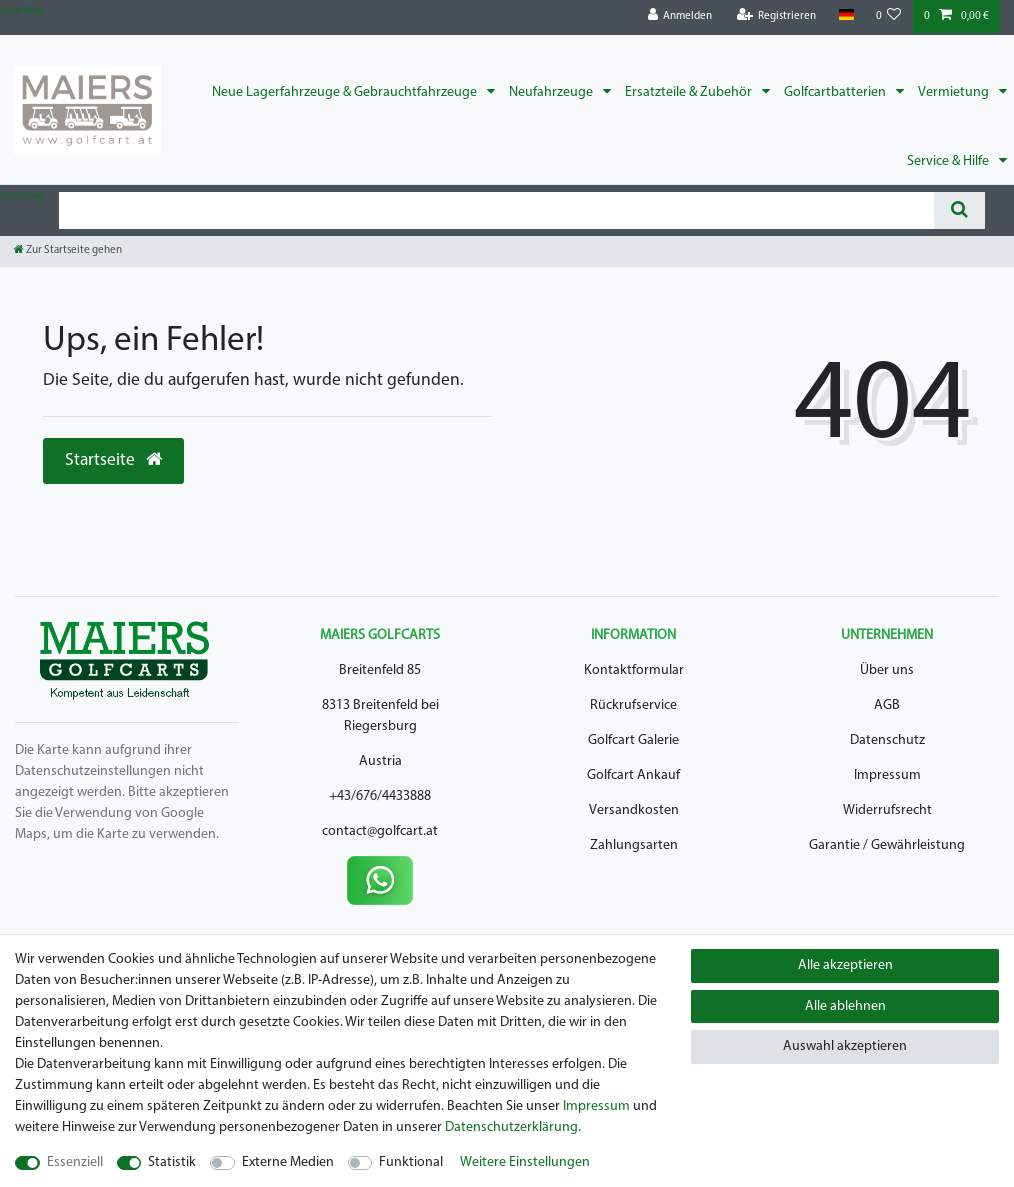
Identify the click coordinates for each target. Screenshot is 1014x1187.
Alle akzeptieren (845, 965)
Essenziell (75, 1162)
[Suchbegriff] (496, 210)
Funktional (411, 1162)
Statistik (172, 1162)
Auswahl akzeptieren (845, 1046)
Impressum (887, 775)
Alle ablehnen (845, 1006)
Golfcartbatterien (836, 92)
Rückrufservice (633, 705)
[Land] (845, 15)
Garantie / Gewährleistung (887, 845)
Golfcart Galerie (633, 740)
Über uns (887, 670)
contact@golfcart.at (380, 831)
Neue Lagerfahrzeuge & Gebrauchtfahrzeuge (346, 92)
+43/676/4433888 (380, 796)
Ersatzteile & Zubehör (690, 92)
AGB (887, 705)
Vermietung (955, 92)
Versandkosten (634, 810)
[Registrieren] (777, 16)
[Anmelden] (680, 16)
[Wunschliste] (889, 16)
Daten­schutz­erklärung (511, 1127)
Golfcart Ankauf (633, 775)
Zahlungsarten (634, 845)
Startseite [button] (113, 460)
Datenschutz (887, 740)
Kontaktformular (634, 670)
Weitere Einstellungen (525, 1162)
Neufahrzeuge (552, 92)
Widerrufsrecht (887, 810)
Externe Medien (288, 1162)
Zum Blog (22, 11)
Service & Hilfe (949, 161)
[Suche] (959, 210)
